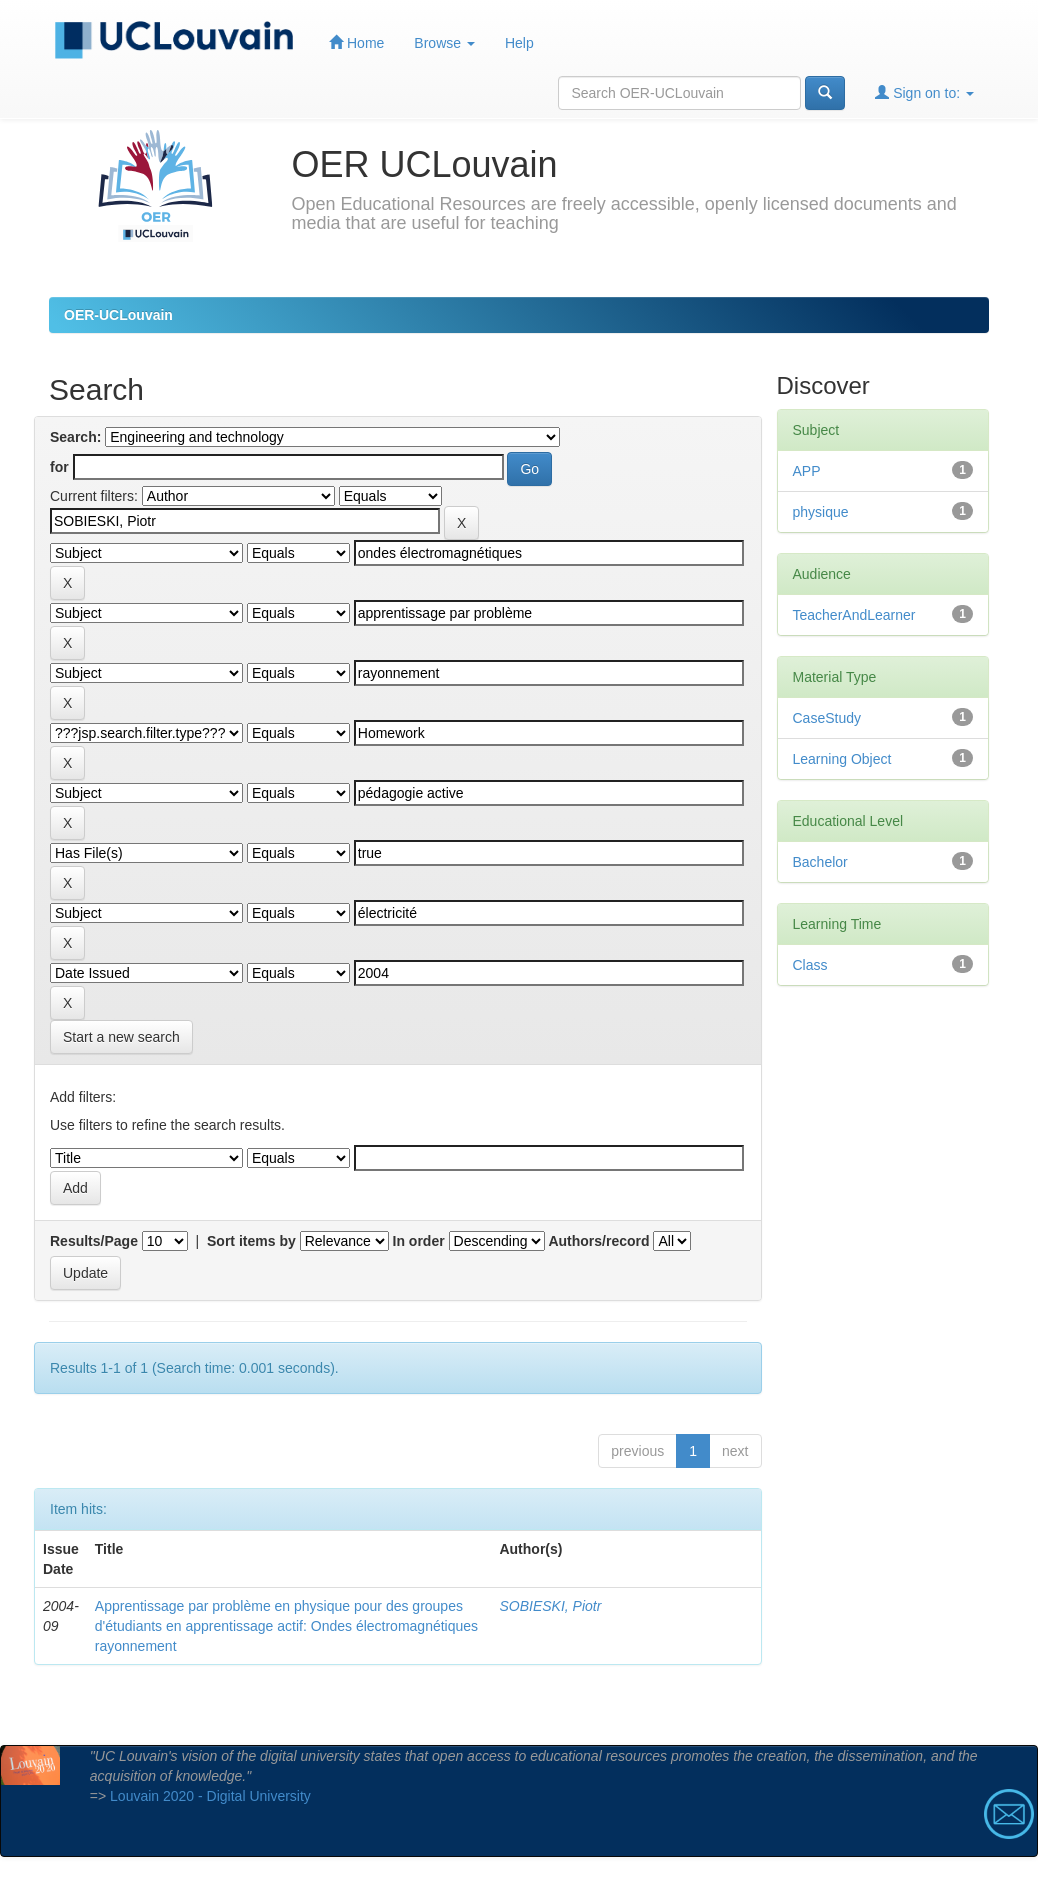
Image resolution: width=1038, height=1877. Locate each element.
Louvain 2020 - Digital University (210, 1796)
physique (821, 512)
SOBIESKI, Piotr (550, 1606)
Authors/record (598, 1241)
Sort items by (251, 1241)
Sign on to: (924, 92)
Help (519, 43)
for (59, 467)
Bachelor (820, 862)
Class (810, 965)
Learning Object (842, 759)
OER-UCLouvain (118, 315)
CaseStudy (827, 718)
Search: (75, 437)
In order (419, 1241)
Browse (444, 43)
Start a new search (121, 1037)
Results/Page (94, 1241)
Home (356, 42)
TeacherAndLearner (854, 615)
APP (807, 471)
